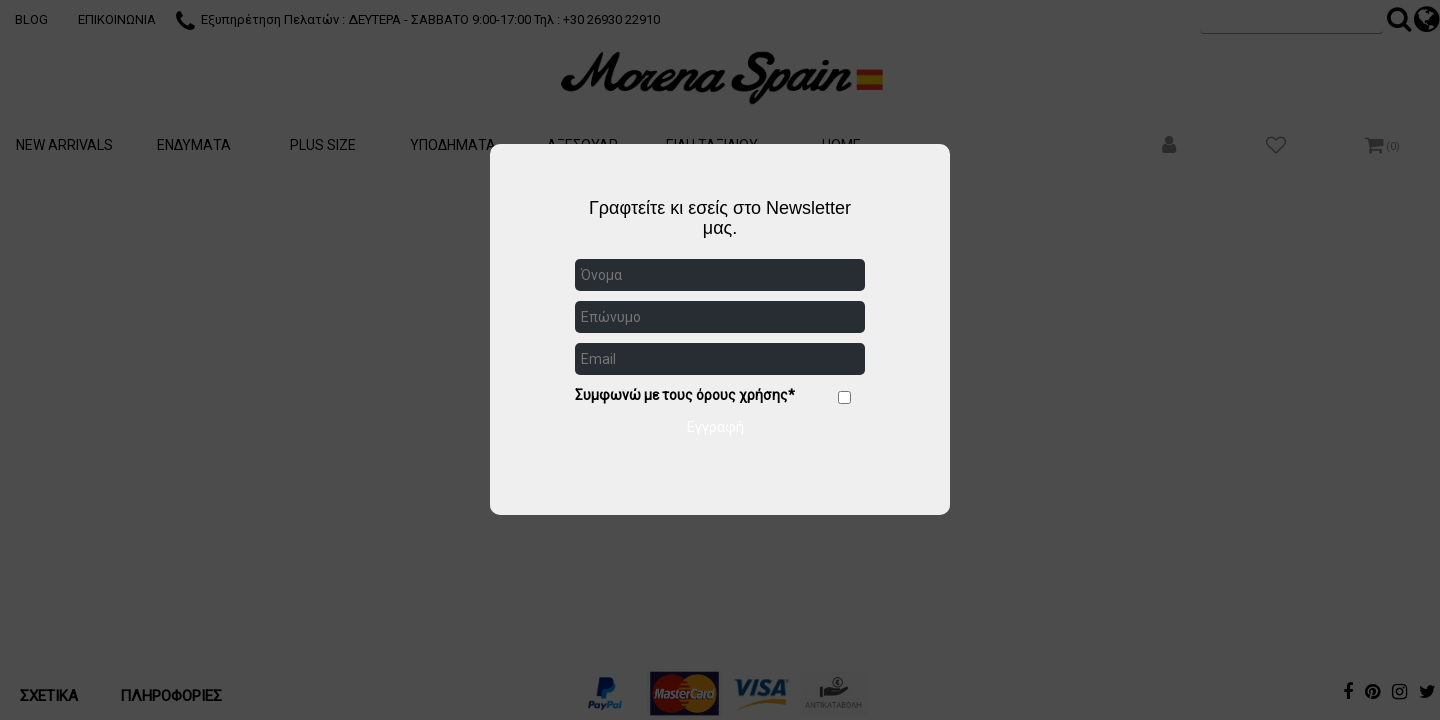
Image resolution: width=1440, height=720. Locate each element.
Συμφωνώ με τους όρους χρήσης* (685, 395)
